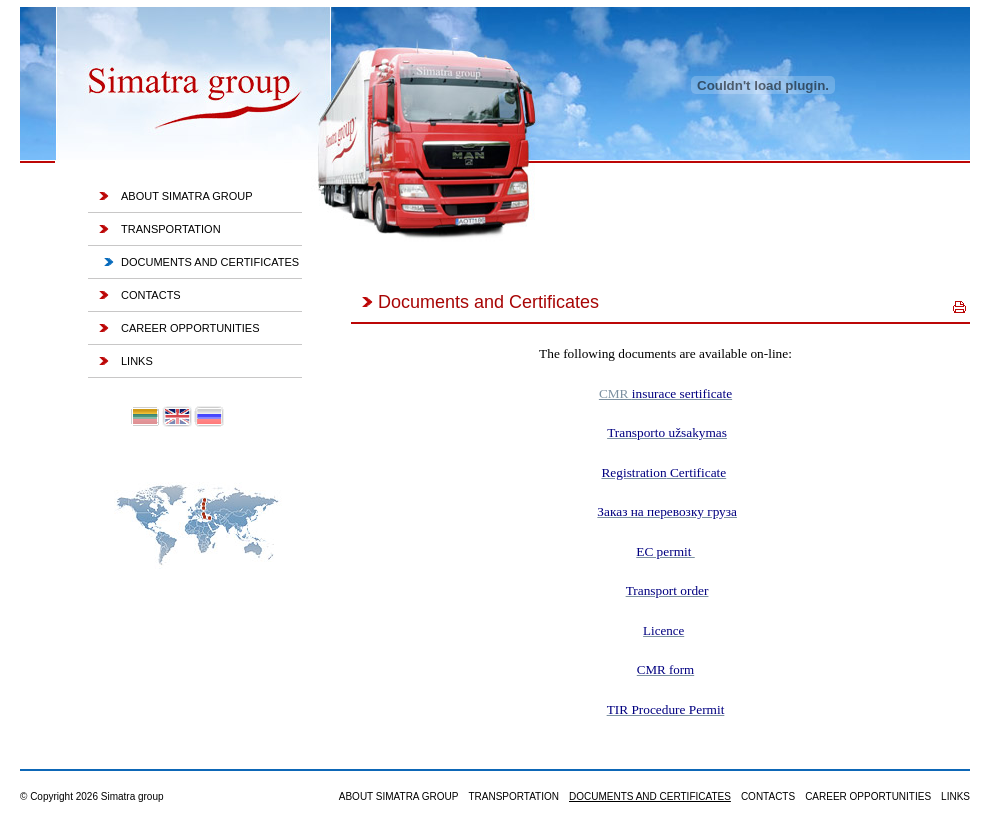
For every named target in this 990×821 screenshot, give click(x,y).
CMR (665, 393)
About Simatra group (187, 196)
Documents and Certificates (210, 262)
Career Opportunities (190, 328)
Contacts (151, 295)
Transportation (171, 229)
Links (137, 361)
